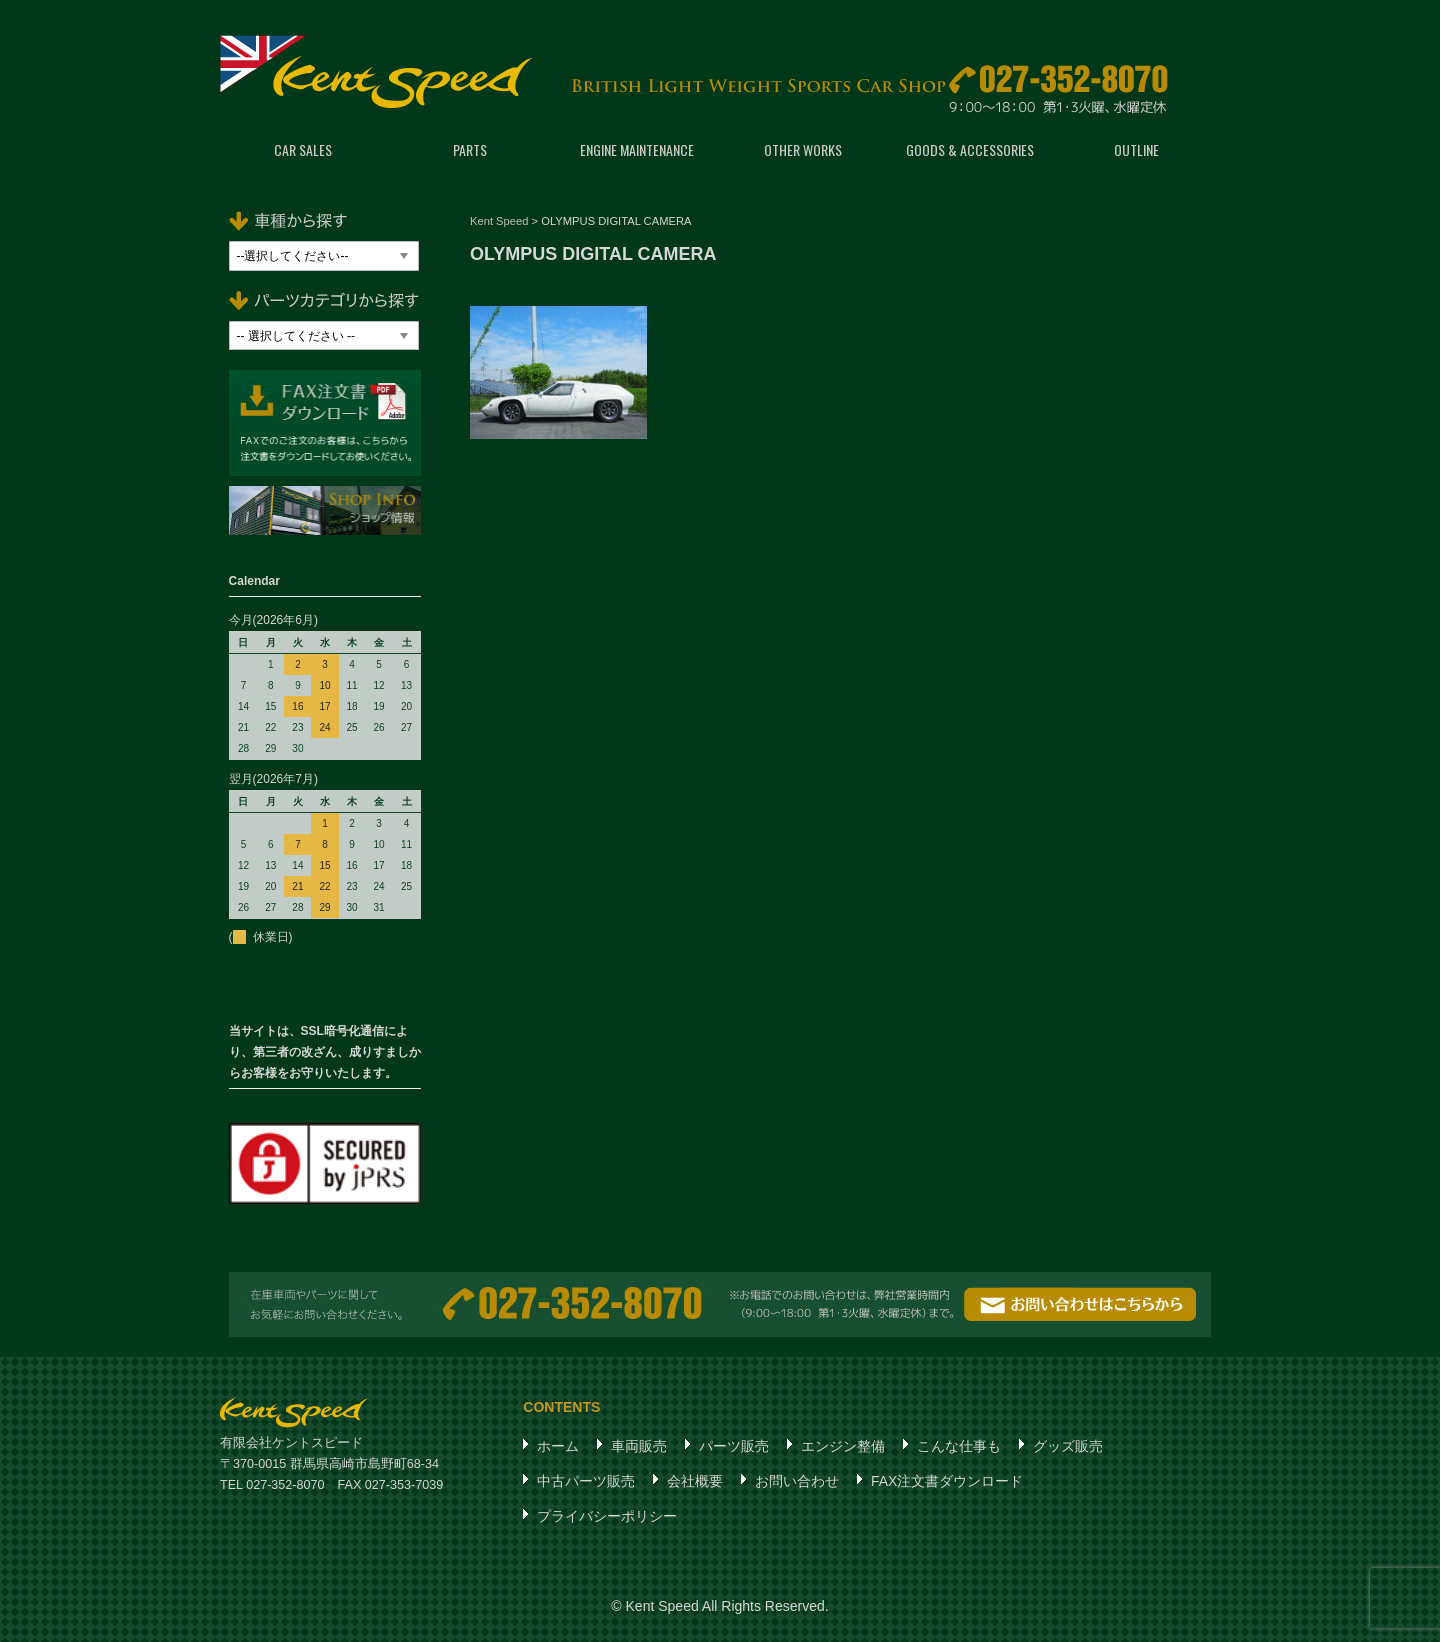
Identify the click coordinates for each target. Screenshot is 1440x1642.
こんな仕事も (959, 1446)
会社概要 (695, 1481)
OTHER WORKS (803, 149)
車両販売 (639, 1446)
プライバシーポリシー (607, 1516)
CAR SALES (303, 149)
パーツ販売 (734, 1446)
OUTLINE (1136, 149)
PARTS (470, 149)
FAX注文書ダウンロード (947, 1481)
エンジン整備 (843, 1446)
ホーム (558, 1446)
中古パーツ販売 (586, 1481)
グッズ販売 (1068, 1446)
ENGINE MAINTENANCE (637, 149)
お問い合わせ (797, 1481)
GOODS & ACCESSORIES (970, 149)
